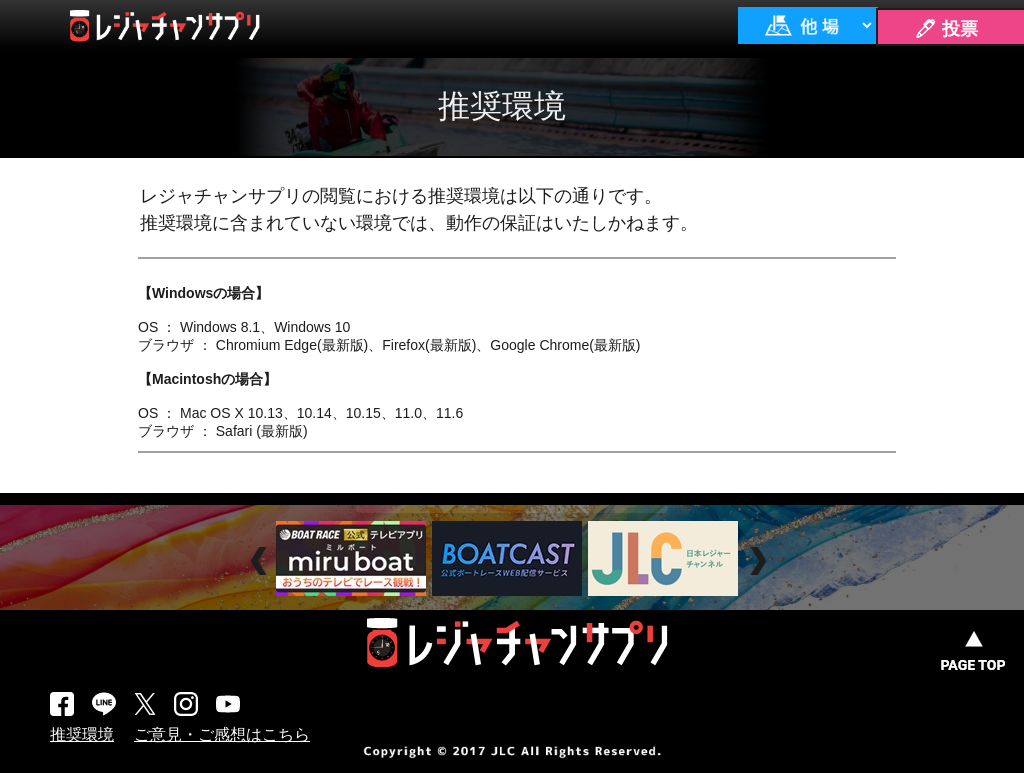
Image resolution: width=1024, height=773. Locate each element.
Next (760, 561)
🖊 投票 (946, 29)
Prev (261, 561)
